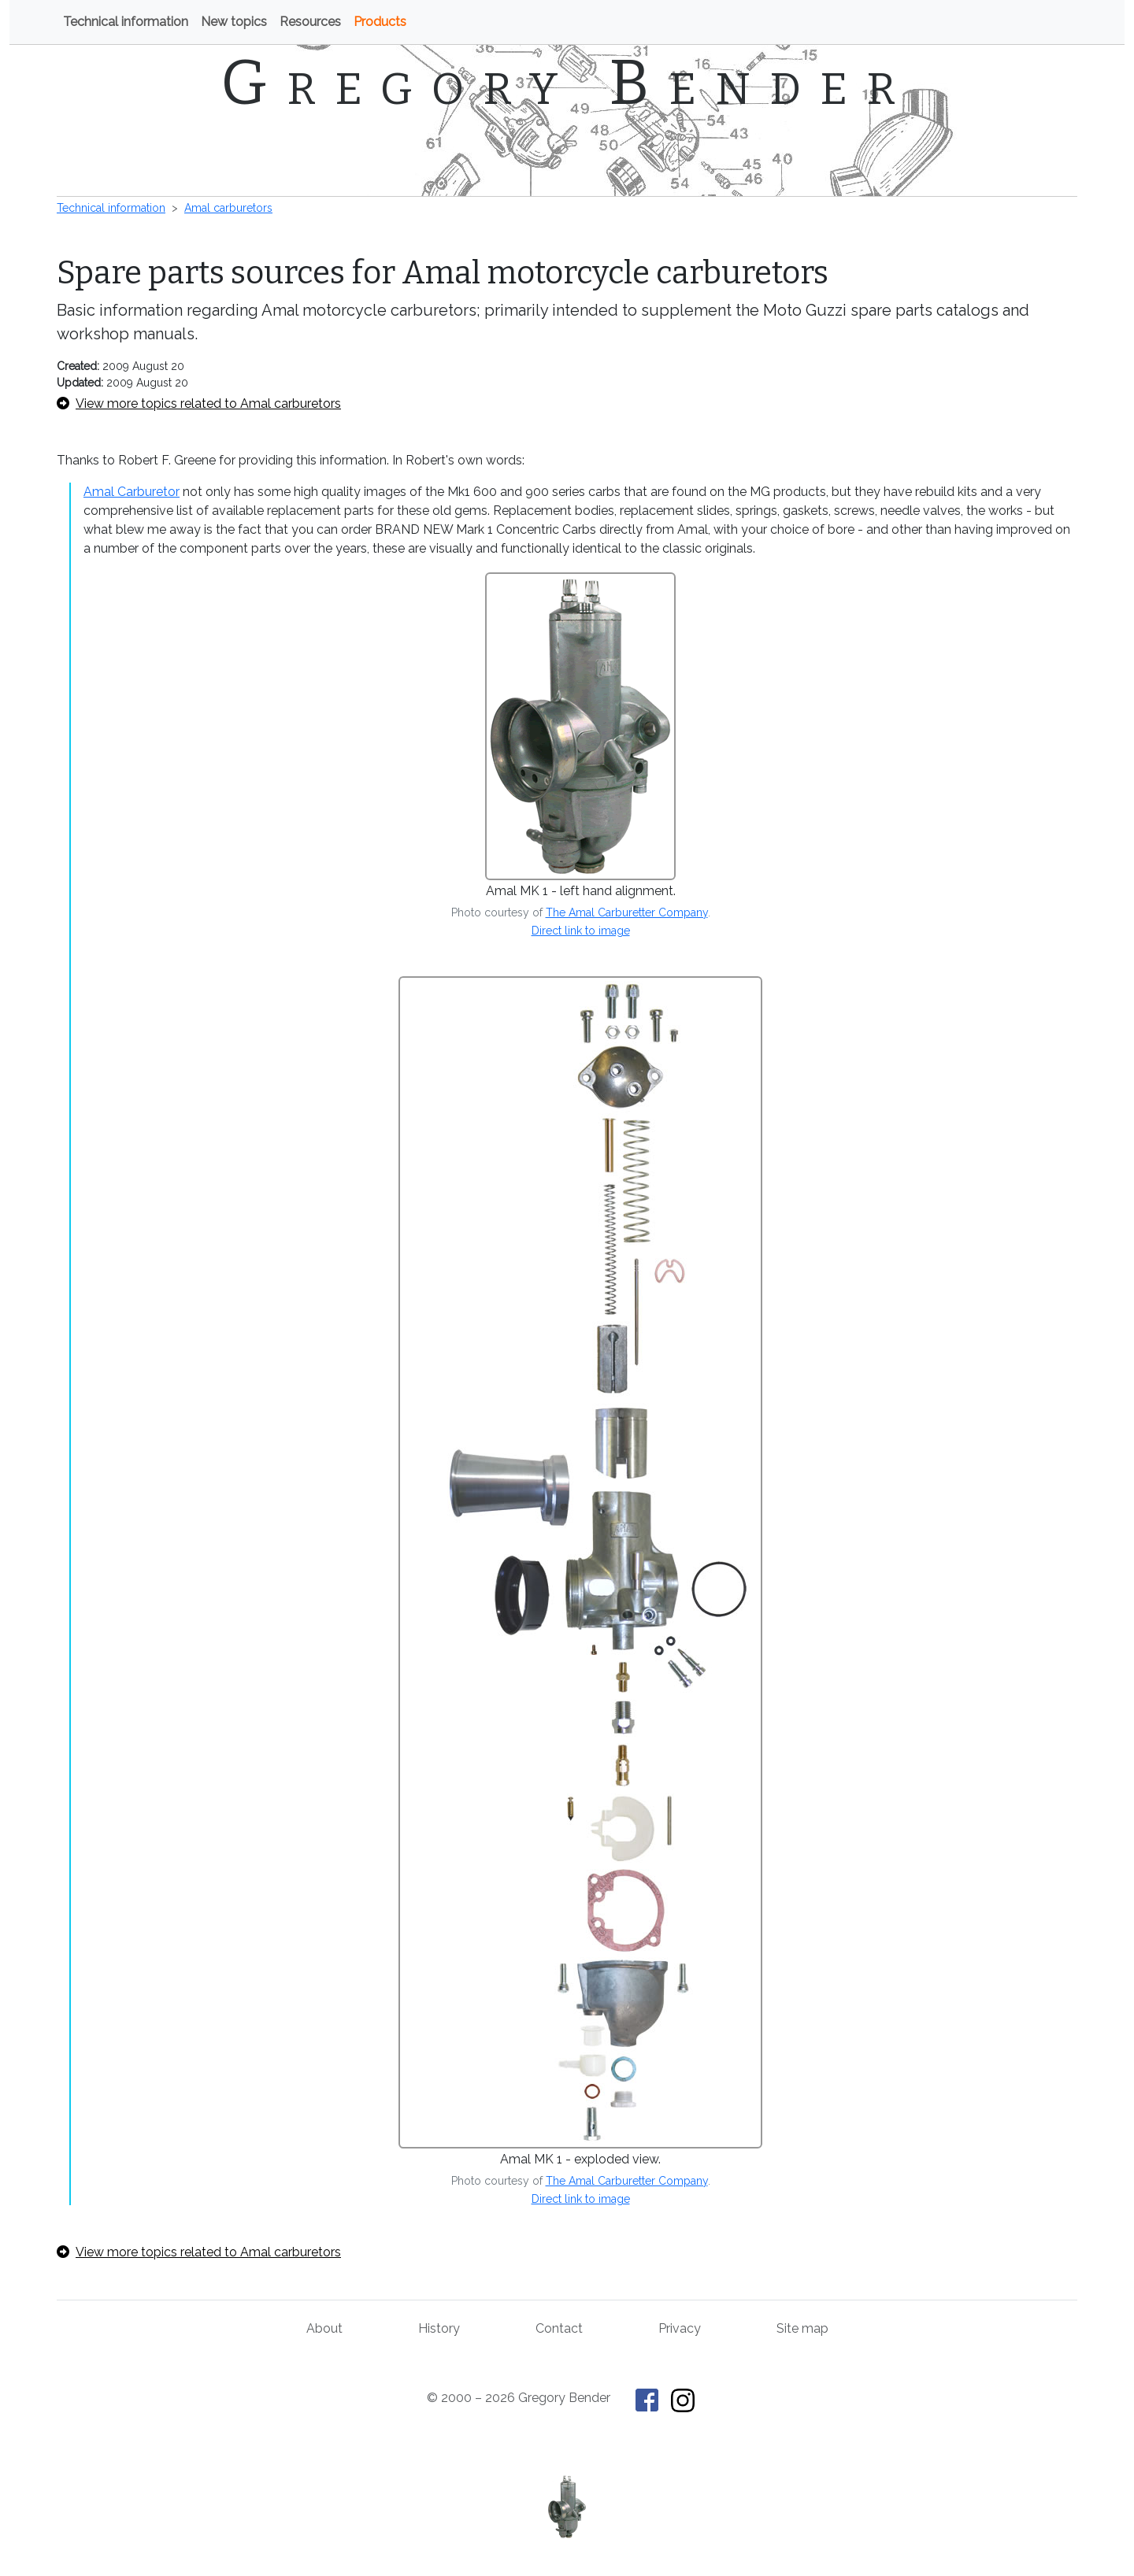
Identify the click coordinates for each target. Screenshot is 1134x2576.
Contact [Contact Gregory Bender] (559, 2328)
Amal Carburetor (131, 491)
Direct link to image (581, 930)
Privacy (679, 2328)
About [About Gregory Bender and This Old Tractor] (324, 2328)
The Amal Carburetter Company (627, 912)
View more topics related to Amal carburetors (199, 403)
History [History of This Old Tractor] (439, 2328)
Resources (310, 21)
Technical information (125, 21)
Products (380, 21)
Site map (802, 2328)
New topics (234, 21)
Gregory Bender (567, 82)
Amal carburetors (228, 208)
